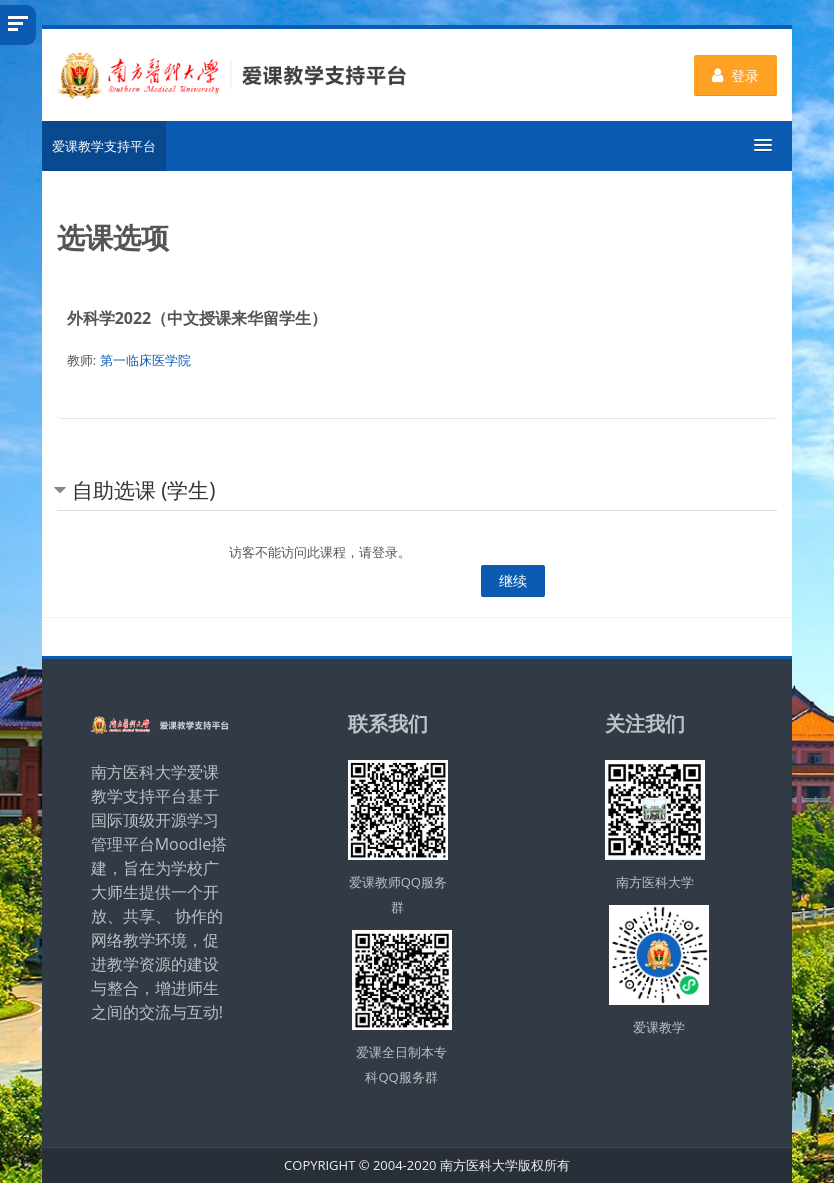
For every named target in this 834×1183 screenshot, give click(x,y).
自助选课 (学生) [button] (144, 490)
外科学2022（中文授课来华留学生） (197, 318)
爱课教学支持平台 (104, 146)
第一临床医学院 (145, 360)
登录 (735, 75)
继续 (513, 580)
